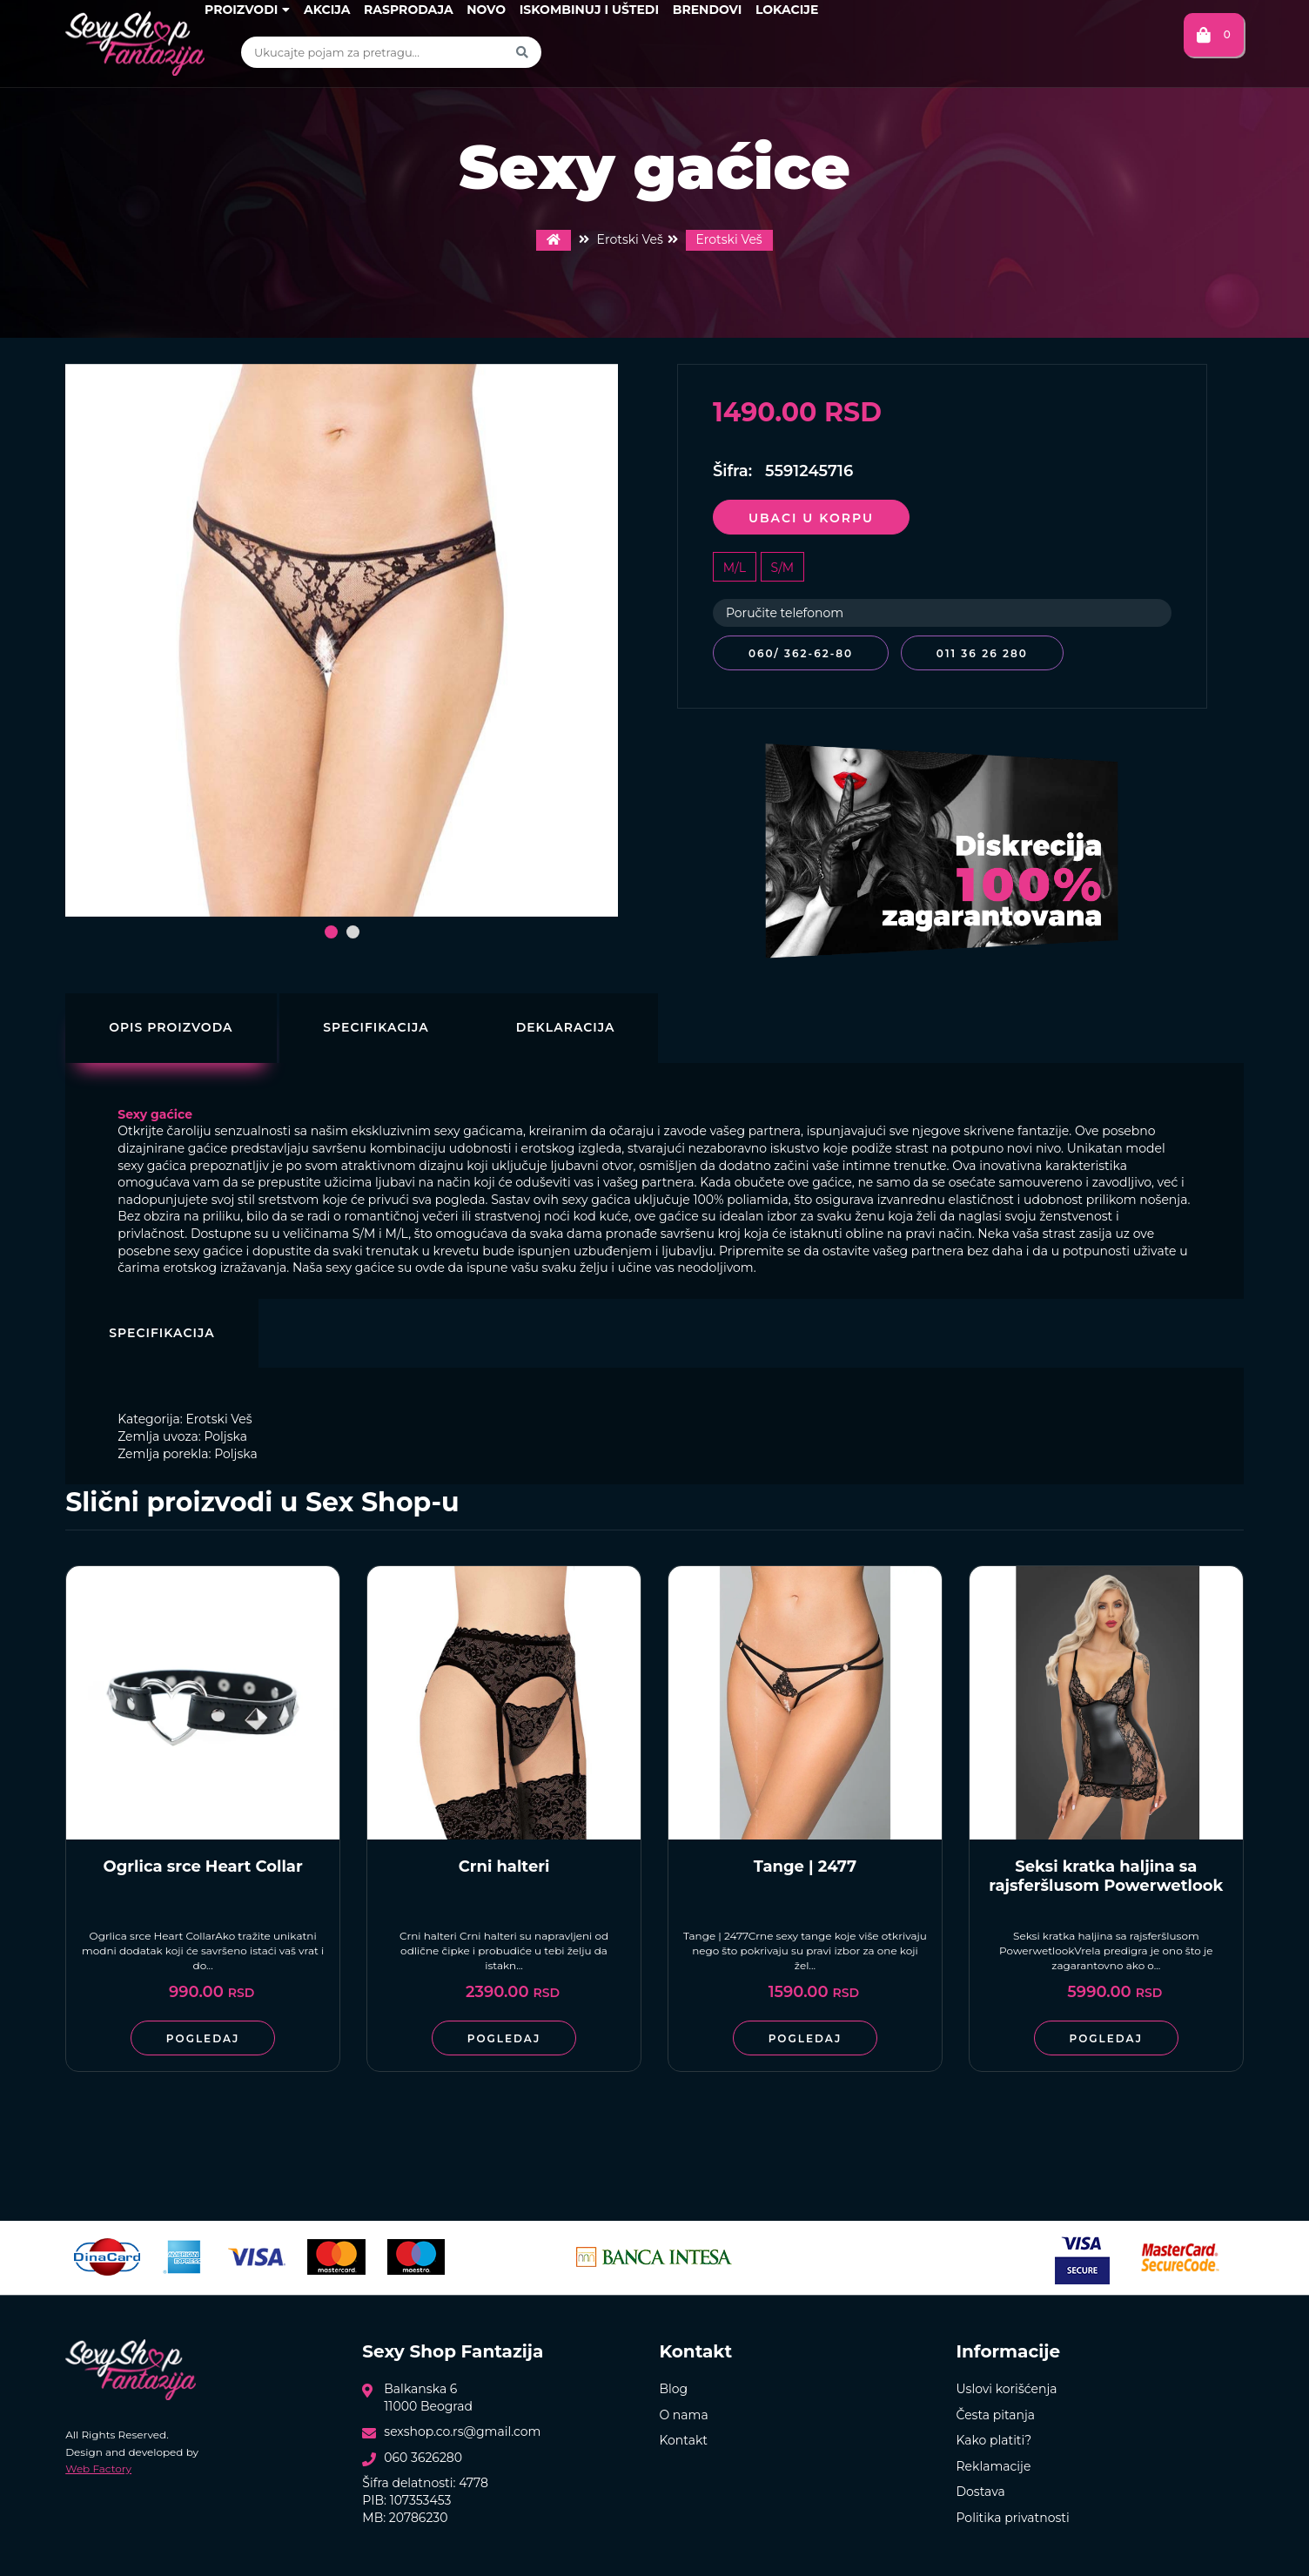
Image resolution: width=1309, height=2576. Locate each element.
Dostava (980, 2489)
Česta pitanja (995, 2411)
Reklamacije (993, 2464)
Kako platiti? (993, 2437)
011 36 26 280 (986, 653)
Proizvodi (247, 9)
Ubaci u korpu (811, 518)
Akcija (327, 9)
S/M (783, 567)
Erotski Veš (729, 239)
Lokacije (786, 9)
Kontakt (683, 2437)
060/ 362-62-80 (800, 653)
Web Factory (98, 2465)
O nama (683, 2411)
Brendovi (707, 9)
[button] (331, 932)
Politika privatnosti (1012, 2515)
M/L (734, 567)
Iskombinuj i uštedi (589, 9)
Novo (486, 9)
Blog (673, 2386)
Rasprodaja (408, 9)
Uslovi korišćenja (1006, 2386)
